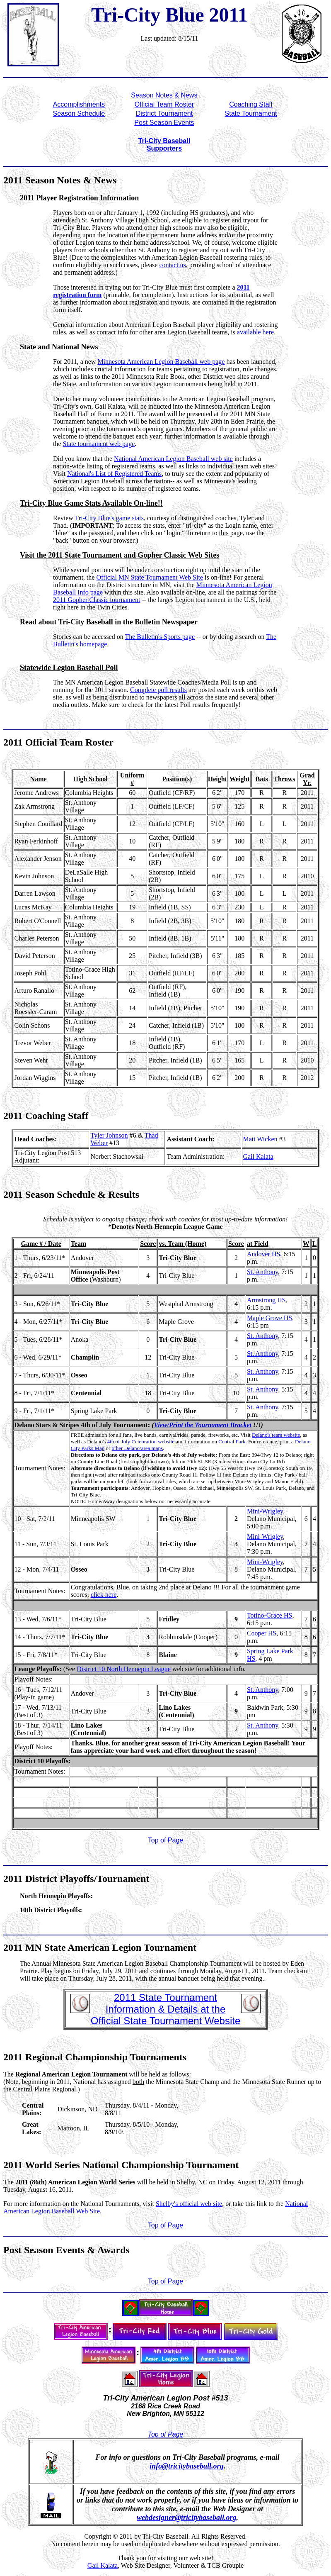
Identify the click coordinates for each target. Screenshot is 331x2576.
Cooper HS (262, 1633)
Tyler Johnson (109, 1135)
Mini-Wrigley (265, 1511)
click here (104, 1594)
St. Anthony (262, 1271)
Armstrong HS (266, 1300)
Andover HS (263, 1254)
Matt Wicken (260, 1139)
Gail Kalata (258, 1156)
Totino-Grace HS (269, 1615)
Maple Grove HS (269, 1317)
